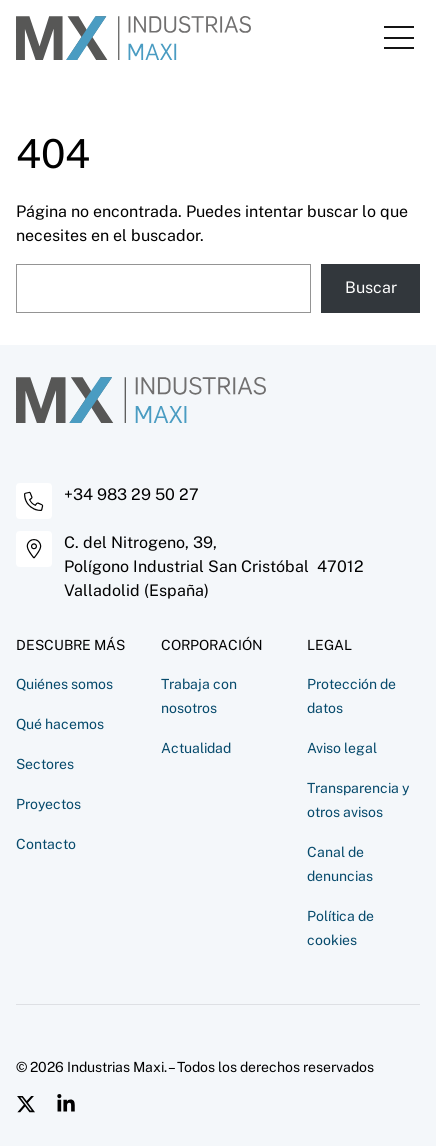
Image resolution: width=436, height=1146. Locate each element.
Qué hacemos (60, 724)
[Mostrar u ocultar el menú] (399, 37)
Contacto (46, 844)
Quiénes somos (64, 684)
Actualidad (196, 748)
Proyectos (48, 804)
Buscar (371, 287)
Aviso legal (342, 748)
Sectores (45, 764)
